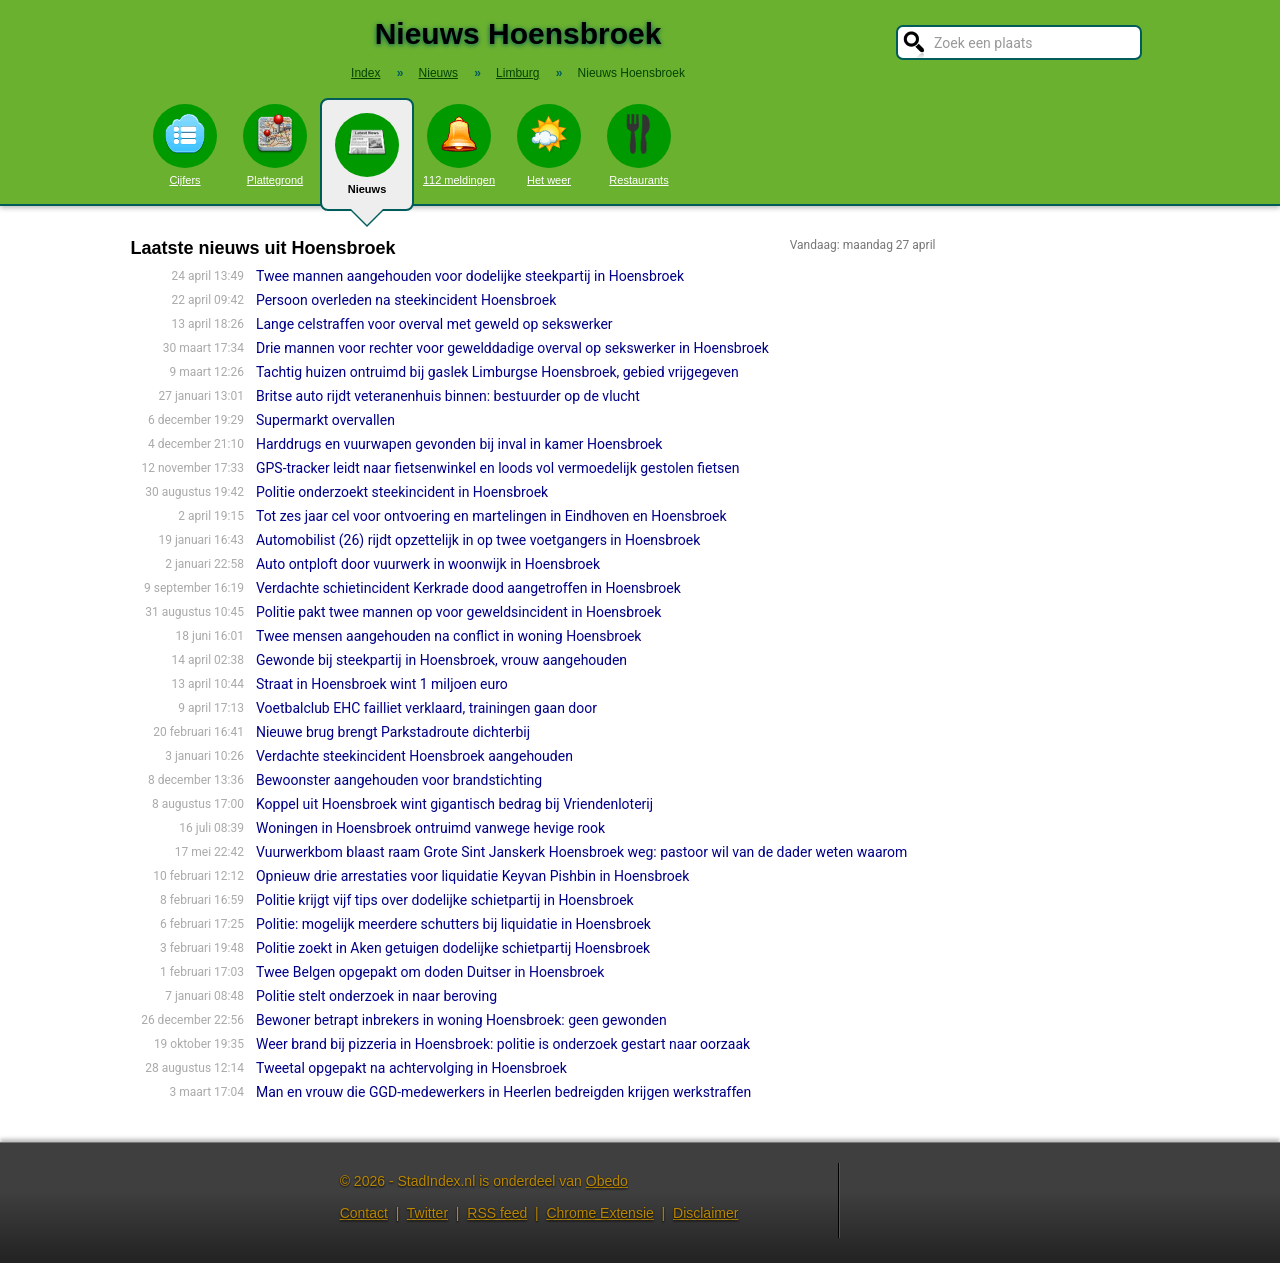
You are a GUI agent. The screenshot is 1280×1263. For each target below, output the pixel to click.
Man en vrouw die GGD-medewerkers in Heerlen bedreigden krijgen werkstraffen (503, 1092)
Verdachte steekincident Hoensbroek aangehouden (414, 756)
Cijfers (185, 145)
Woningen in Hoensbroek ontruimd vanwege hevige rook (430, 828)
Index (365, 73)
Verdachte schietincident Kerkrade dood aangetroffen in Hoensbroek (468, 588)
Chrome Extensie (599, 1213)
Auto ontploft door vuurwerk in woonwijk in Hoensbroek (428, 564)
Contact (364, 1213)
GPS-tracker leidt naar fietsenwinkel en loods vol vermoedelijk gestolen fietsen (497, 468)
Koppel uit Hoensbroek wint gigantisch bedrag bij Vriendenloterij (454, 804)
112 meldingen (459, 145)
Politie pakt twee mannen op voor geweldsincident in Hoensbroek (458, 612)
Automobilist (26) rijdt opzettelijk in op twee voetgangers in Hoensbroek (478, 540)
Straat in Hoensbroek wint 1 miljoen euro (382, 684)
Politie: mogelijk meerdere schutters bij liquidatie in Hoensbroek (453, 924)
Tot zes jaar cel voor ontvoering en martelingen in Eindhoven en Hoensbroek (491, 516)
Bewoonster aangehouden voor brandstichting (399, 780)
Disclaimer (705, 1213)
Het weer (549, 145)
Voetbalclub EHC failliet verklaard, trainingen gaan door (426, 708)
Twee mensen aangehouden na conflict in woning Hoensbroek (449, 636)
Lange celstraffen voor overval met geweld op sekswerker (434, 324)
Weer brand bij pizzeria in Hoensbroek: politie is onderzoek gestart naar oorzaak (503, 1044)
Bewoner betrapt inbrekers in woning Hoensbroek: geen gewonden (461, 1020)
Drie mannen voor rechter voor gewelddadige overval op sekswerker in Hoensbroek (512, 348)
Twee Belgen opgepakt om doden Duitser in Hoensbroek (430, 972)
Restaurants (639, 145)
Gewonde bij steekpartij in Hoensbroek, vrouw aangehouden (441, 660)
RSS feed (497, 1213)
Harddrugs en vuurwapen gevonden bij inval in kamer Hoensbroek (459, 444)
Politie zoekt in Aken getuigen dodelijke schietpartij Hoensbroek (453, 948)
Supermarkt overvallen (325, 420)
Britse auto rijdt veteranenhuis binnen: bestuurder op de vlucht (448, 396)
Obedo (607, 1181)
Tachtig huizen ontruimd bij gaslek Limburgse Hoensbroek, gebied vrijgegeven (497, 372)
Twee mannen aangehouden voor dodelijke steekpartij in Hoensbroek (470, 276)
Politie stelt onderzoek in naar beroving (376, 996)
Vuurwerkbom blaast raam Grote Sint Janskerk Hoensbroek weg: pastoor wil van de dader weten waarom (581, 852)
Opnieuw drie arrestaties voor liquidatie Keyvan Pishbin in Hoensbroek (472, 876)
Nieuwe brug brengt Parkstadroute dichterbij (393, 732)
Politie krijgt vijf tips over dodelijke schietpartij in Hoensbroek (445, 900)
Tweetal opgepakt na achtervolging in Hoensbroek (411, 1068)
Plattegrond (275, 145)
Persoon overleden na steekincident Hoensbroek (406, 300)
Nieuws (367, 162)
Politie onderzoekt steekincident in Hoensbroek (402, 492)
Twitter (427, 1213)
